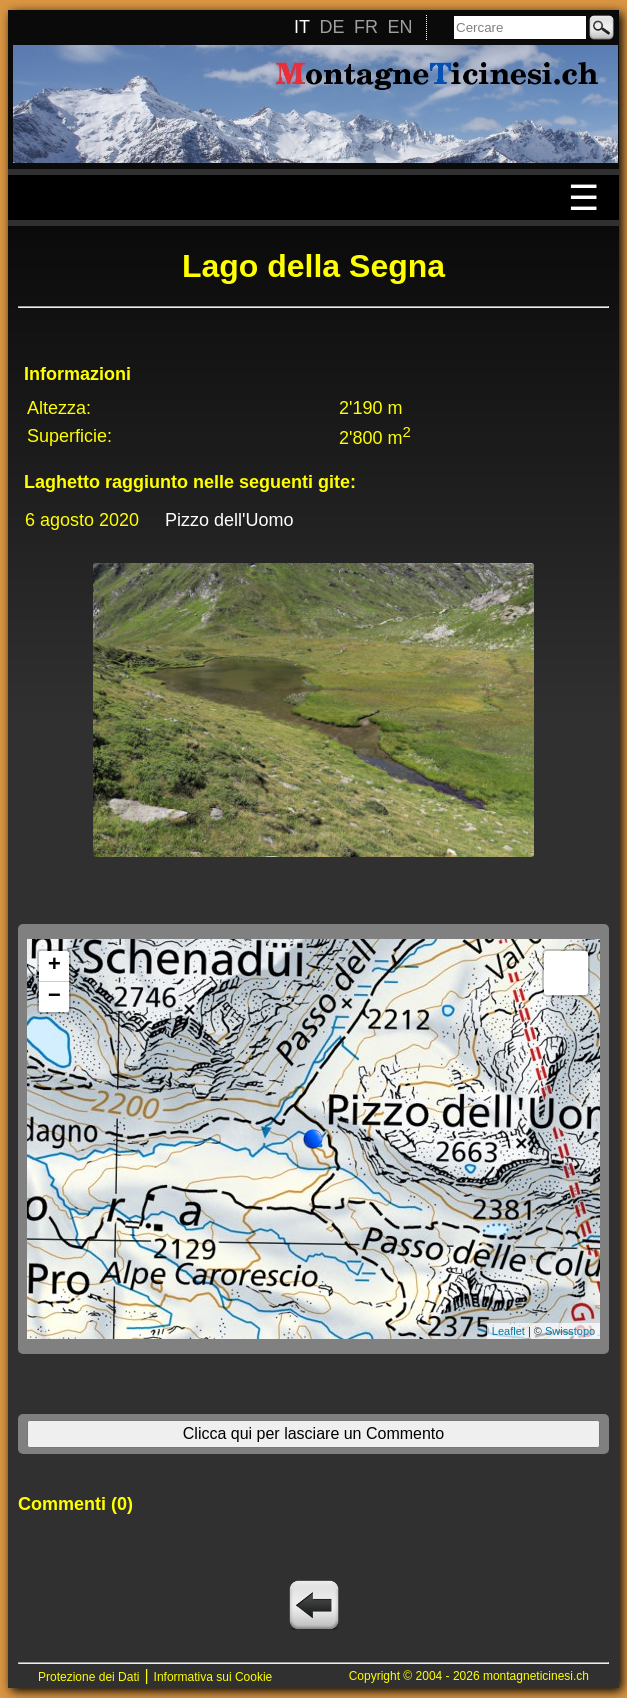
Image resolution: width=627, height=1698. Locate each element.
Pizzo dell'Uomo (229, 520)
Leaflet (508, 1331)
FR (366, 27)
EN (399, 27)
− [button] (54, 997)
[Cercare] (520, 27)
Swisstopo (570, 1331)
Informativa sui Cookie (213, 1677)
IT (302, 27)
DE (331, 27)
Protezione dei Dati (88, 1677)
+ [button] (54, 966)
